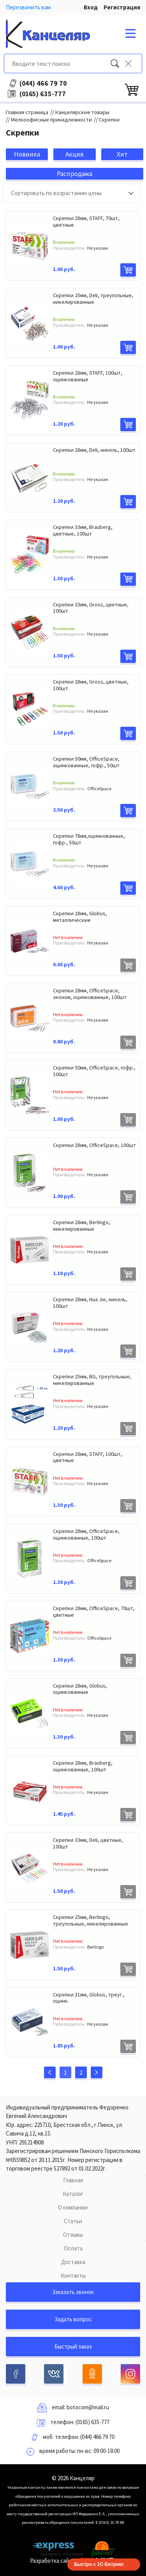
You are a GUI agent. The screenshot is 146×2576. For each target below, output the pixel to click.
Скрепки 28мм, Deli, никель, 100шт (94, 449)
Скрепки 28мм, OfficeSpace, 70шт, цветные (94, 1611)
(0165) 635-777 (92, 2422)
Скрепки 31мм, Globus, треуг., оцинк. (89, 1998)
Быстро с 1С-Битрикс (99, 2564)
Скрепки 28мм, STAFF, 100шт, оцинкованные (87, 376)
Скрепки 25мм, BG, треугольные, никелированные (92, 1380)
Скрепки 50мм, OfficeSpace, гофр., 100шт (94, 1071)
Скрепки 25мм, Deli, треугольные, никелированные (93, 298)
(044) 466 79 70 (97, 2436)
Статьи (73, 2221)
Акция (74, 154)
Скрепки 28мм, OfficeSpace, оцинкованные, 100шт (86, 1534)
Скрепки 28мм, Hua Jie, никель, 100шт (90, 1302)
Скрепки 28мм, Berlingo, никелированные (81, 1225)
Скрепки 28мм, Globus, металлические (80, 916)
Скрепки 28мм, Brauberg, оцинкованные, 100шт (83, 1766)
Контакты (73, 2275)
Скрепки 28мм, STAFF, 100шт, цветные (87, 1457)
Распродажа (74, 173)
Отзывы (73, 2234)
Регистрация (122, 7)
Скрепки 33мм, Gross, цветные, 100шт (90, 608)
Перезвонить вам (28, 7)
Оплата (73, 2248)
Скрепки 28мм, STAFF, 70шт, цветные (86, 221)
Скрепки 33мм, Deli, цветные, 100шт (88, 1843)
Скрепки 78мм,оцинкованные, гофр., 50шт (89, 839)
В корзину (128, 270)
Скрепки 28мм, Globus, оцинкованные (80, 1689)
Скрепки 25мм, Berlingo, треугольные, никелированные (90, 1920)
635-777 (42, 94)
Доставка (73, 2262)
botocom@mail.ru (88, 2407)
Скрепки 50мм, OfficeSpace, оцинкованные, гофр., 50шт (86, 762)
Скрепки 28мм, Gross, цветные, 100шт (90, 685)
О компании (73, 2207)
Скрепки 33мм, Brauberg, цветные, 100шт (83, 530)
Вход (91, 7)
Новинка (27, 154)
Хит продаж (122, 155)
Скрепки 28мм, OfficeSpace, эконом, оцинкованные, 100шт (90, 994)
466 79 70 (43, 83)
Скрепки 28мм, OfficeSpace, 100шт (94, 1145)
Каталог (73, 2193)
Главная (73, 2180)
